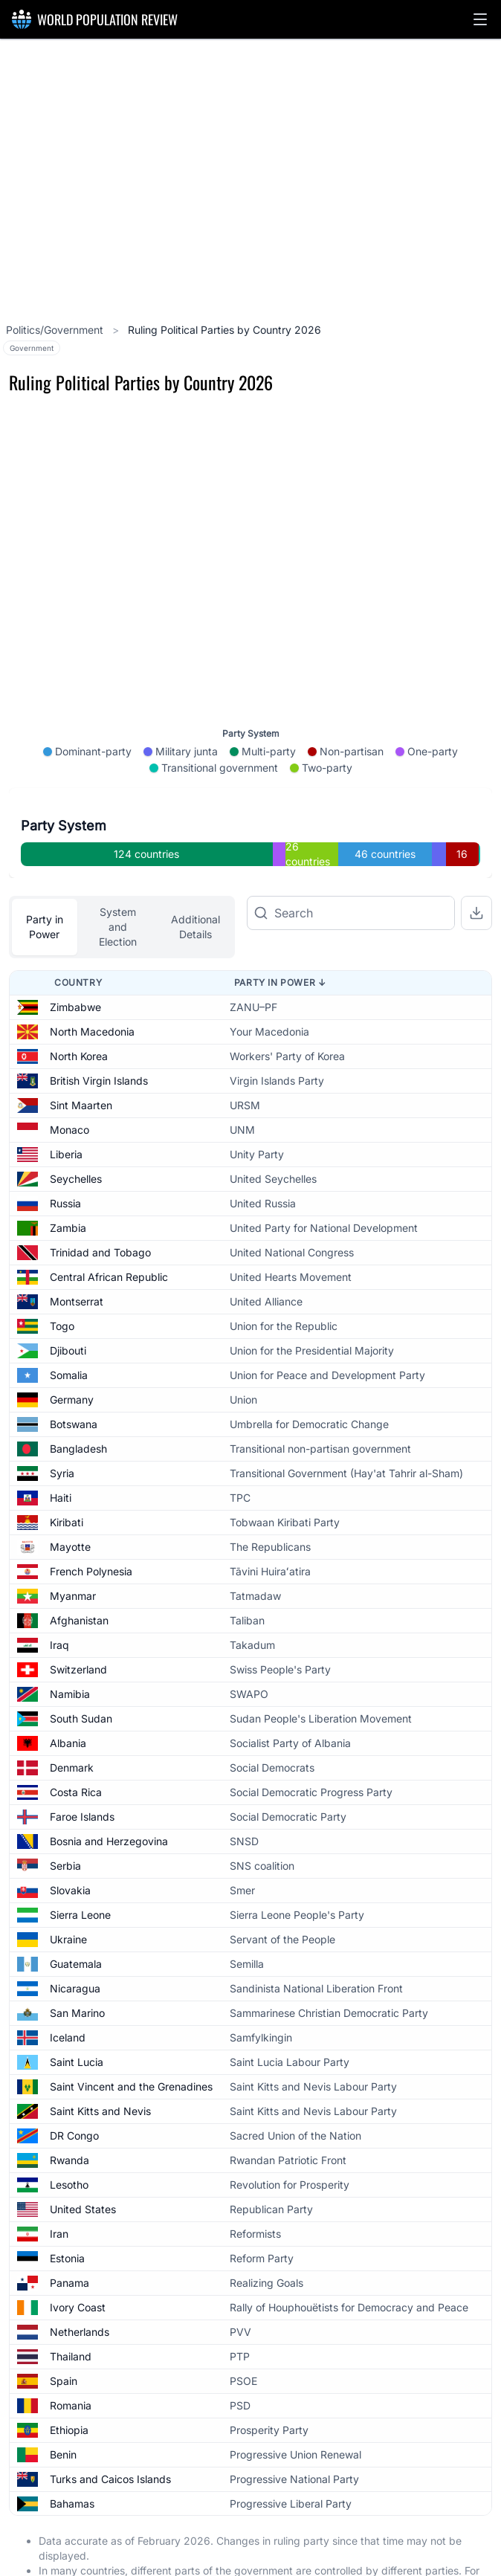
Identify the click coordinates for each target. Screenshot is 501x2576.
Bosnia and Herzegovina (109, 1793)
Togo (62, 1278)
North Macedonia (92, 984)
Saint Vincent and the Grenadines (131, 2039)
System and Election (118, 879)
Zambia (68, 1180)
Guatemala (76, 1916)
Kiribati (66, 1474)
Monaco (69, 1082)
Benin (63, 2407)
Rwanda (69, 2112)
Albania (68, 1695)
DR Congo (74, 2088)
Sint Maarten (81, 1057)
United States (83, 2161)
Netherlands (79, 2284)
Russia (65, 1155)
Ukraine (68, 1891)
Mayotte (70, 1499)
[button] (480, 19)
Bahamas (72, 2456)
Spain (63, 2333)
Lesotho (69, 2137)
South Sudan (81, 1671)
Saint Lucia (76, 2014)
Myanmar (73, 1548)
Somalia (69, 1327)
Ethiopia (69, 2382)
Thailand (70, 2308)
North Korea (79, 1008)
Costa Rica (76, 1744)
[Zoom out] (475, 539)
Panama (69, 2235)
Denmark (72, 1720)
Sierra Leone (80, 1867)
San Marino (77, 1965)
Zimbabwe (75, 959)
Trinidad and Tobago (100, 1204)
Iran (59, 2186)
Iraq (59, 1597)
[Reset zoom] (475, 579)
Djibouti (68, 1303)
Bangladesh (78, 1401)
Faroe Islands (82, 1769)
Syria (62, 1425)
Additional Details (195, 879)
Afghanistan (79, 1572)
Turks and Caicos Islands (110, 2431)
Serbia (65, 1818)
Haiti (60, 1450)
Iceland (67, 1989)
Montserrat (76, 1253)
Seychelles (76, 1131)
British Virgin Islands (99, 1033)
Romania (70, 2357)
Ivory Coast (78, 2259)
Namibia (70, 1646)
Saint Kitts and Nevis (100, 2063)
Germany (72, 1352)
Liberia (66, 1106)
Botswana (73, 1376)
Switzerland (78, 1621)
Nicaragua (75, 1940)
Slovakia (70, 1842)
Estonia (67, 2210)
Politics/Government (56, 329)
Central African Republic (109, 1229)
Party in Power (44, 879)
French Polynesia (91, 1523)
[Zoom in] (475, 499)
